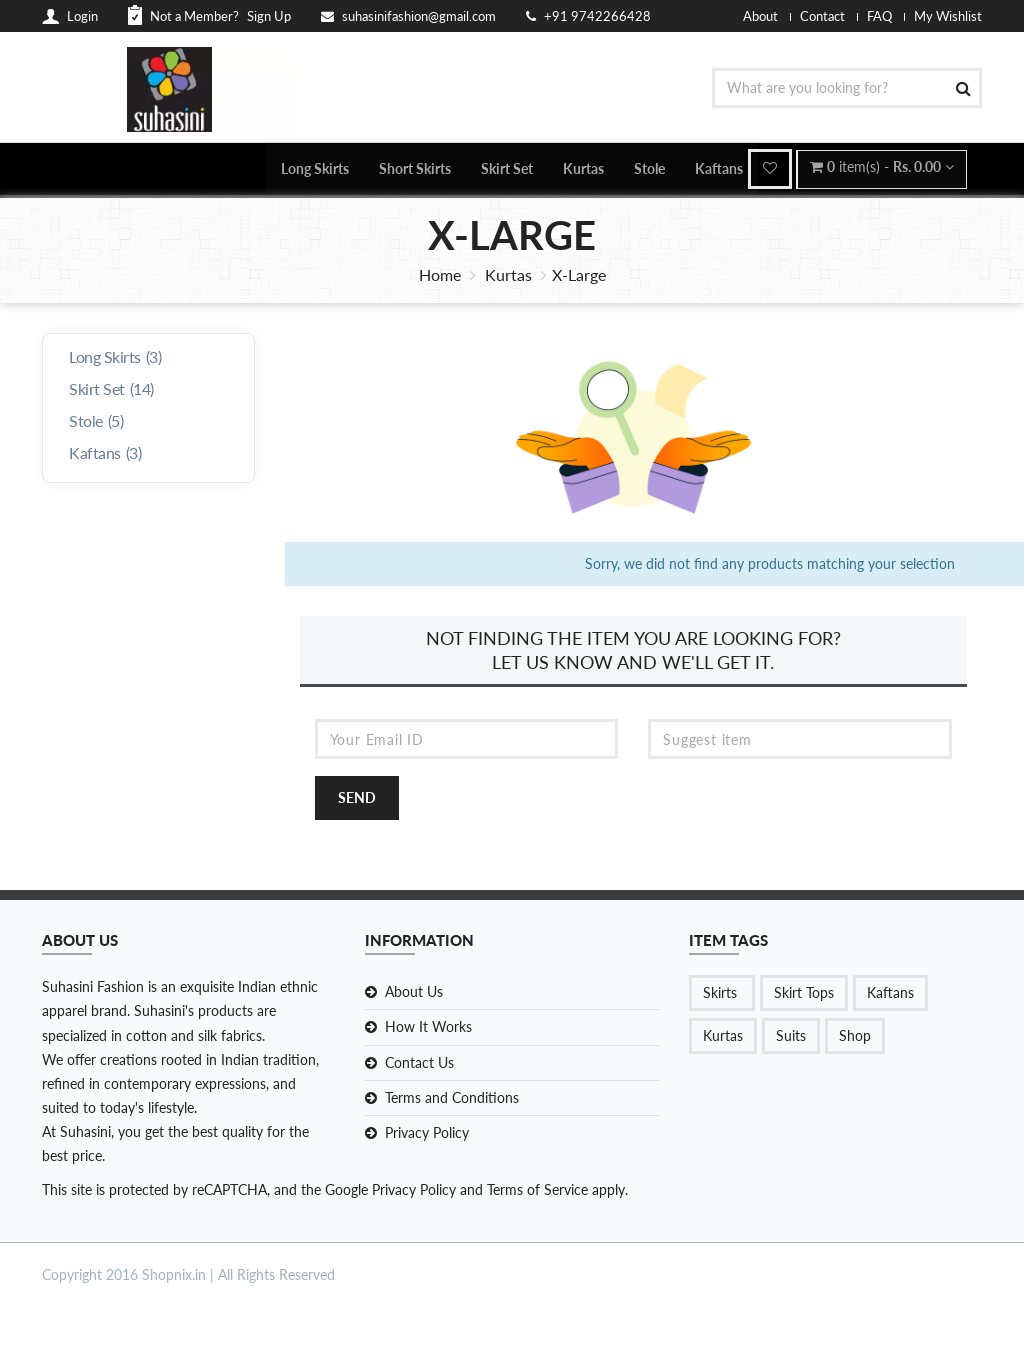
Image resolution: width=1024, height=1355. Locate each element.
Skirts (722, 995)
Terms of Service (535, 1191)
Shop (855, 1038)
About (760, 16)
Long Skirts (315, 169)
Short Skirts (415, 169)
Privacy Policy (427, 1134)
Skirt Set (507, 169)
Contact (822, 16)
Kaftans (719, 169)
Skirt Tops (804, 995)
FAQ (879, 16)
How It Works (428, 1029)
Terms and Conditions (452, 1099)
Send (357, 800)
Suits (791, 1038)
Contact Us (419, 1064)
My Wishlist (948, 16)
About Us (414, 994)
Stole (649, 169)
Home (440, 276)
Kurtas (583, 169)
